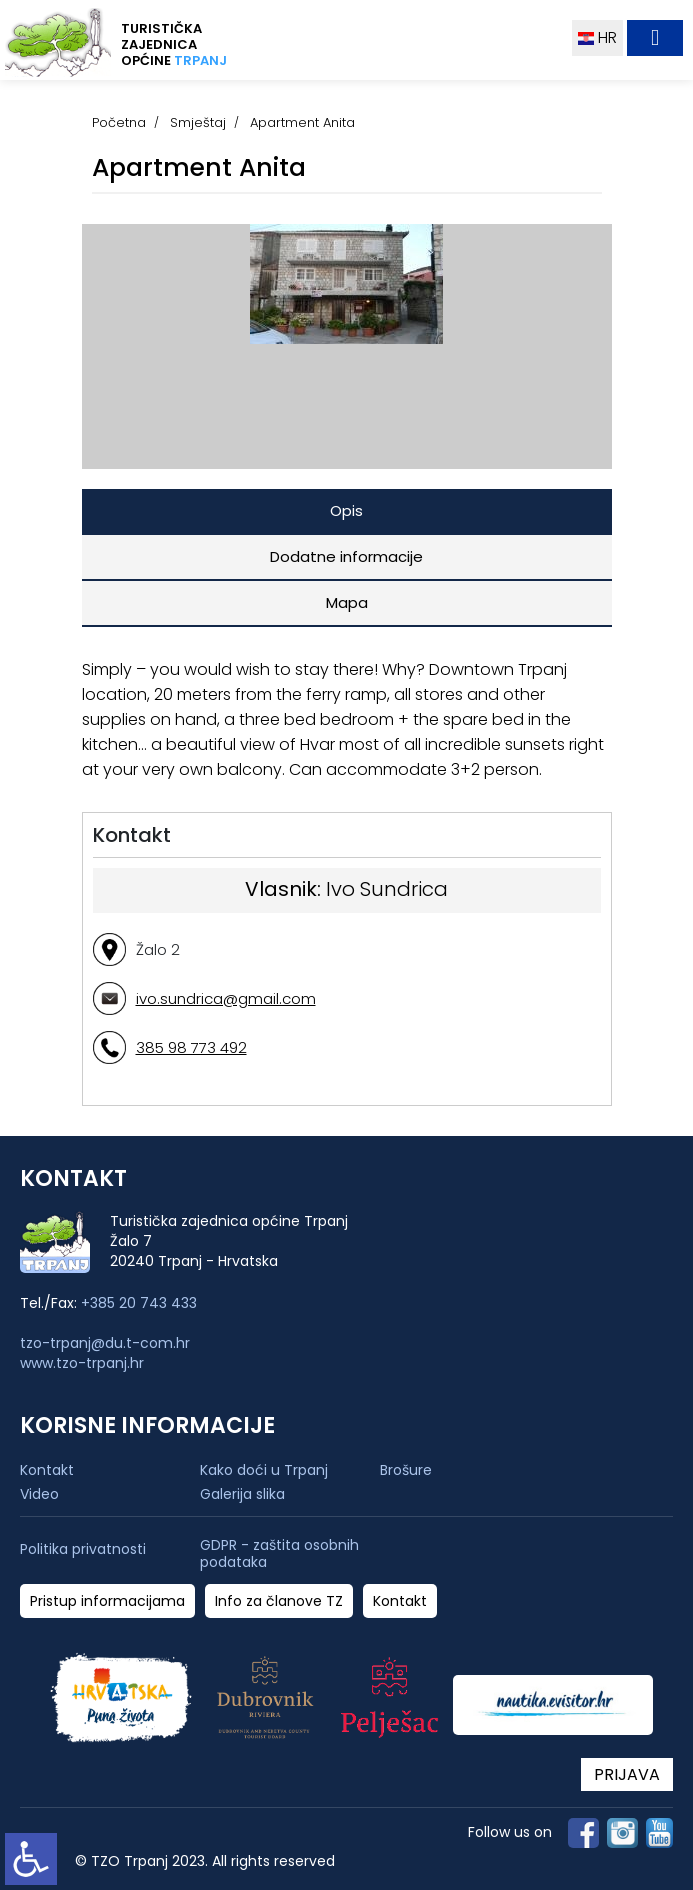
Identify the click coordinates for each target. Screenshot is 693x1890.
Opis (346, 510)
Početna (119, 122)
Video (39, 1494)
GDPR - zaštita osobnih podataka (279, 1554)
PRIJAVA (627, 1774)
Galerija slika (242, 1494)
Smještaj (198, 122)
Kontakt (47, 1470)
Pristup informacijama (107, 1601)
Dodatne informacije (346, 556)
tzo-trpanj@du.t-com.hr (105, 1343)
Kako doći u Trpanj (264, 1470)
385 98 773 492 (191, 1047)
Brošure (406, 1470)
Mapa (347, 602)
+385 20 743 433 (139, 1303)
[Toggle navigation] (655, 38)
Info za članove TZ (279, 1601)
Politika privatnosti (83, 1549)
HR (597, 37)
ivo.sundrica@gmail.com (226, 998)
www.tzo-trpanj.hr (82, 1363)
